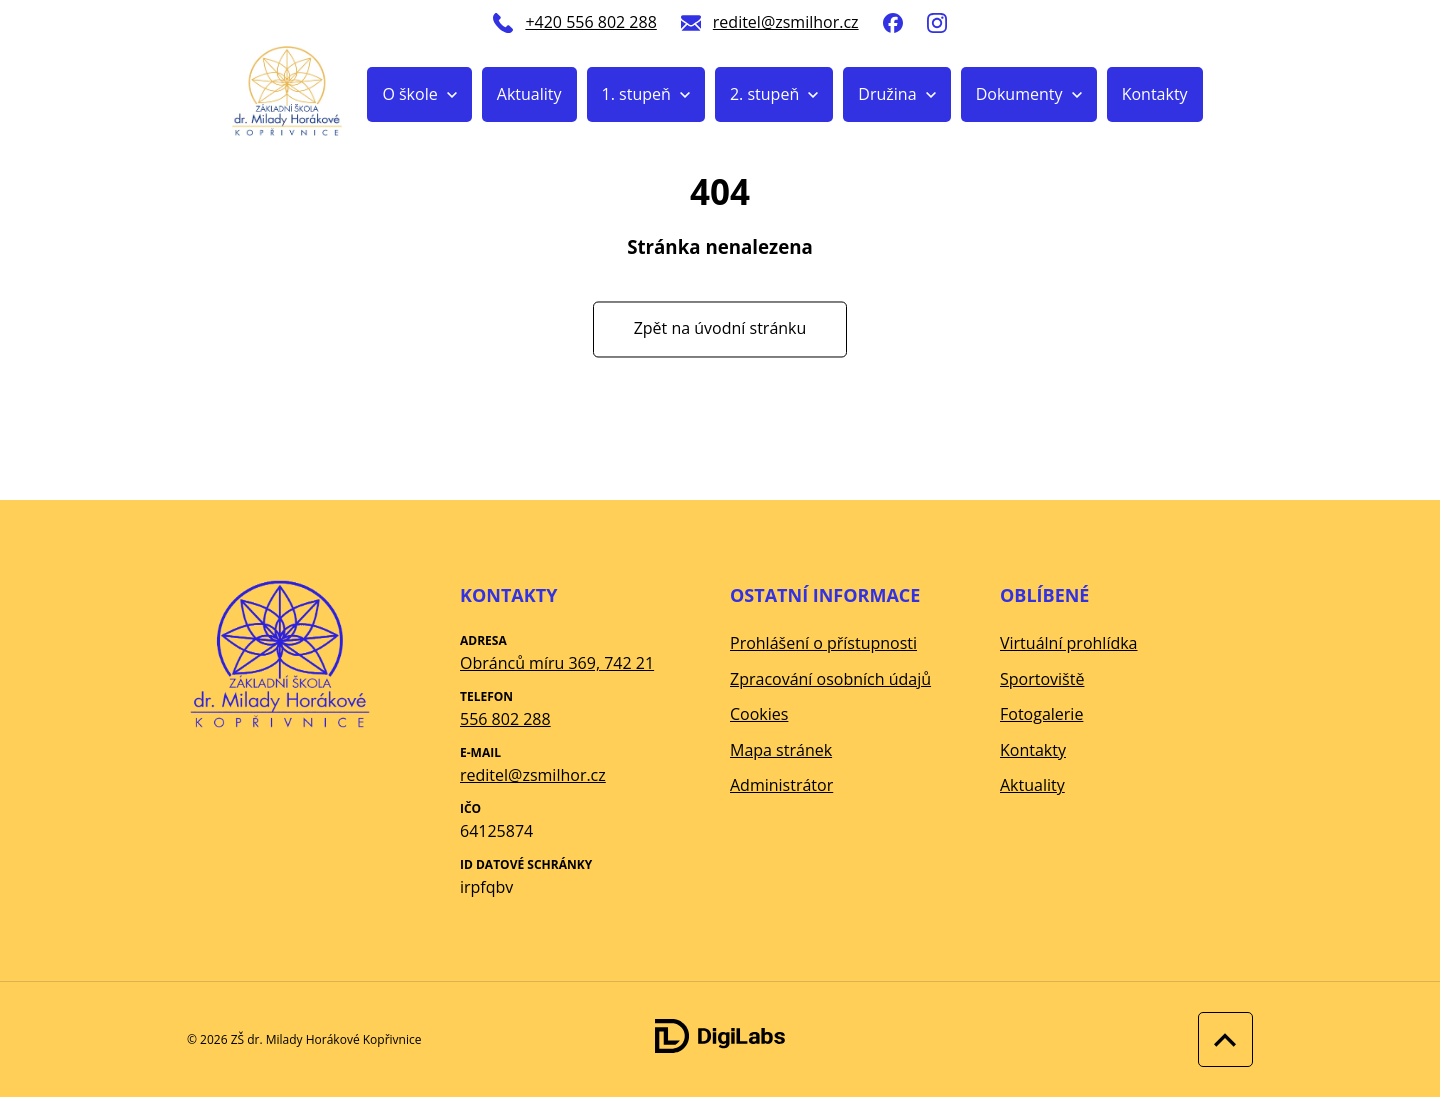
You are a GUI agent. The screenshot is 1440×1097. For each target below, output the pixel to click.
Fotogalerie (1041, 714)
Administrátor (781, 785)
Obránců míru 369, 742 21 (557, 663)
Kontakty (1155, 94)
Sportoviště (1042, 679)
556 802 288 (505, 719)
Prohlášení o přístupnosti (823, 643)
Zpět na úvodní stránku (720, 329)
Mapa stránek (781, 750)
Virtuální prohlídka (1069, 643)
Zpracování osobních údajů (830, 679)
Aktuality (529, 94)
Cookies (759, 714)
